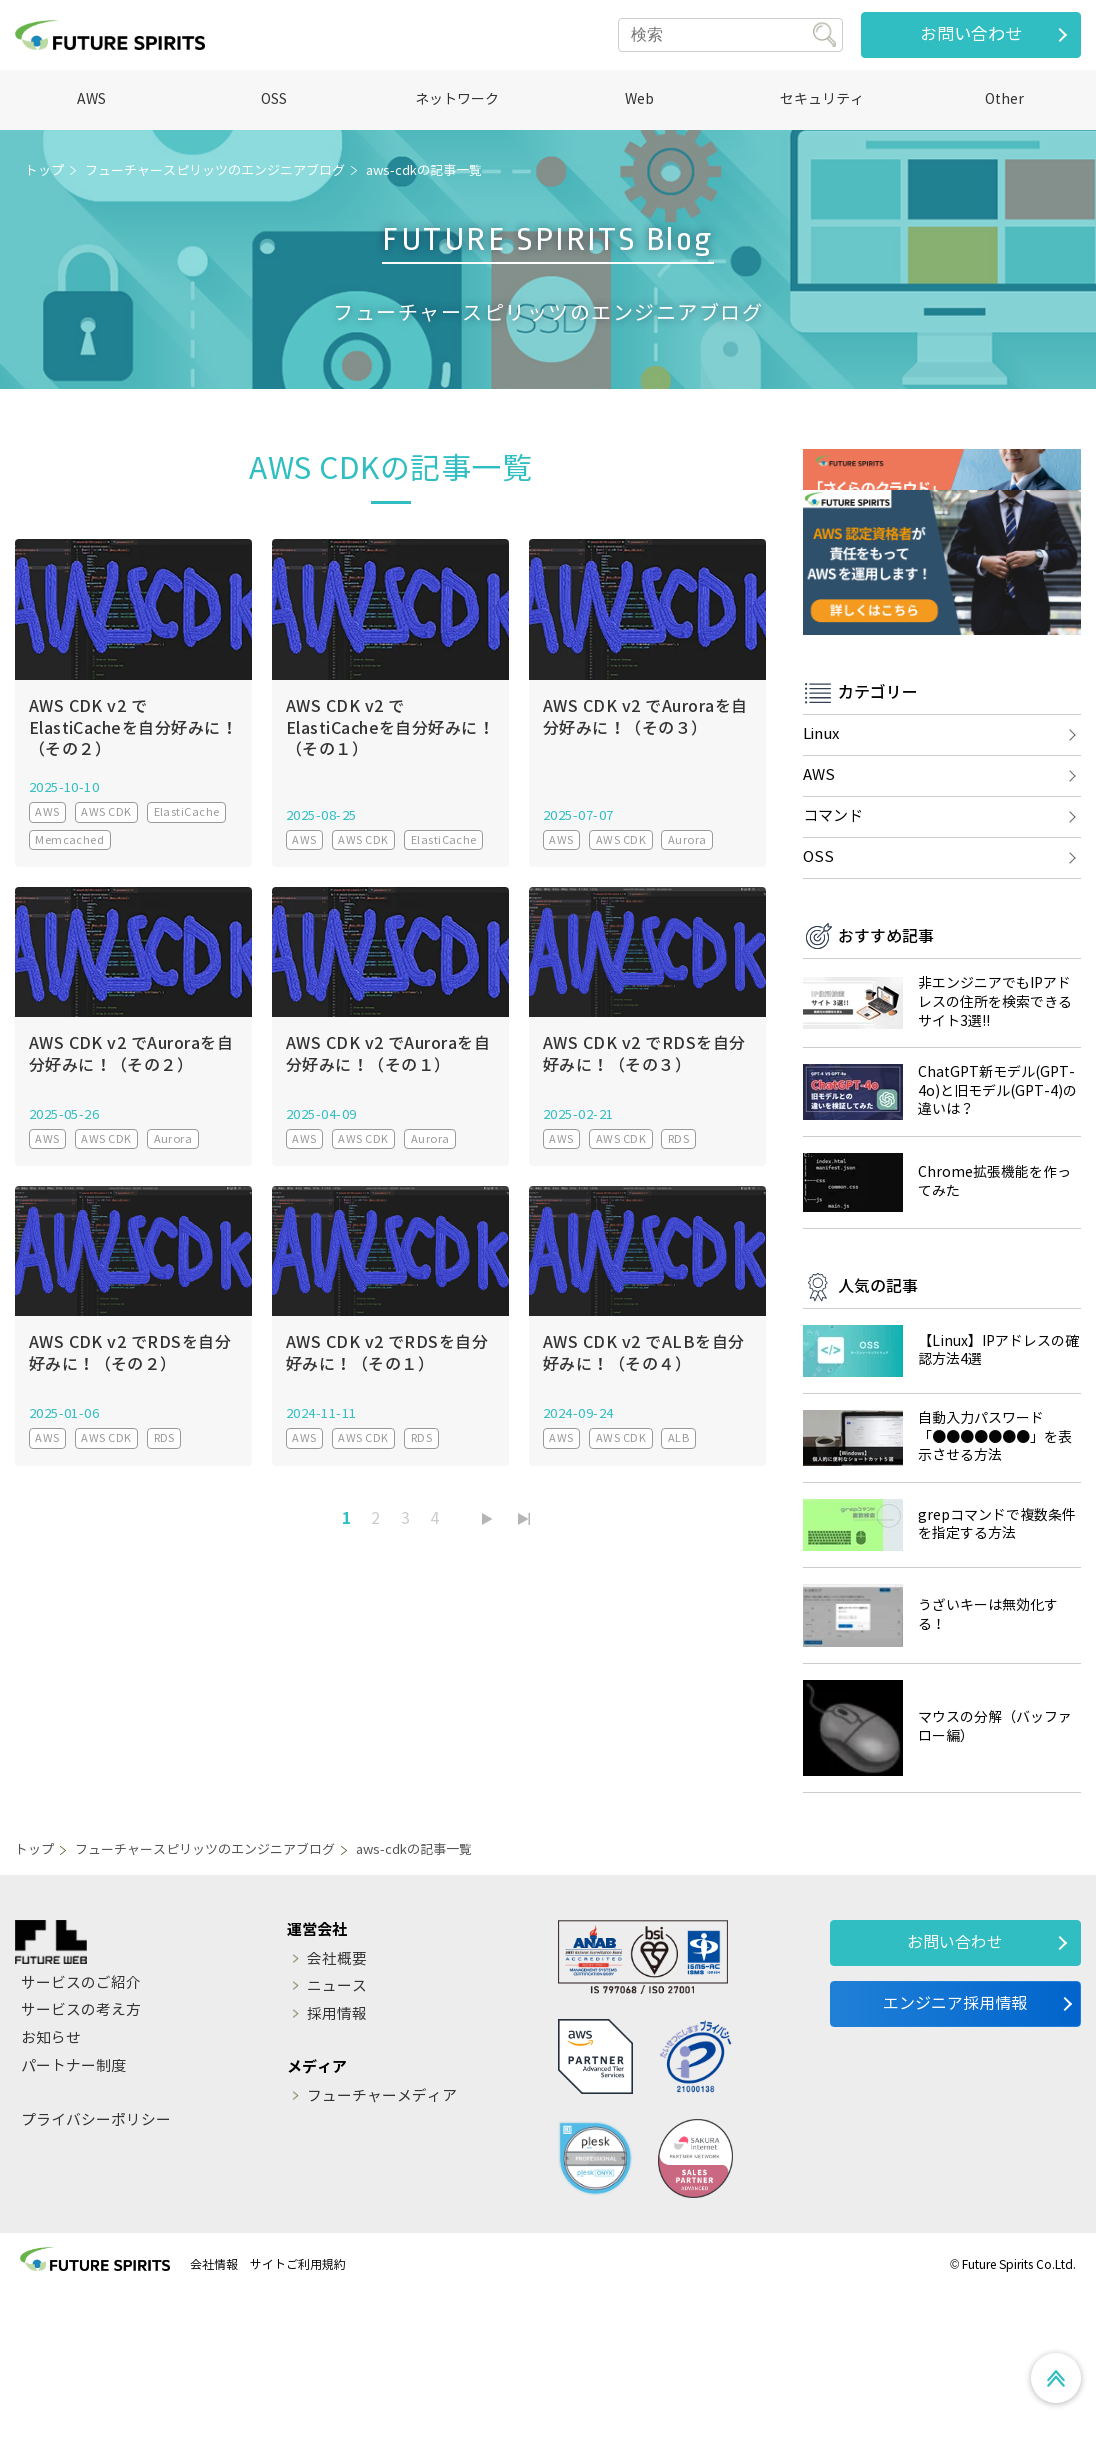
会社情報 (214, 2409)
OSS (274, 99)
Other (1004, 99)
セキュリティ (822, 99)
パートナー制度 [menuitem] (73, 2212)
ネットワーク (457, 99)
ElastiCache (187, 812)
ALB (678, 1436)
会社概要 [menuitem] (337, 2103)
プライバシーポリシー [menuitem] (96, 2266)
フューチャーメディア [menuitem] (382, 2242)
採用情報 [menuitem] (337, 2160)
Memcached (69, 840)
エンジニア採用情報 (955, 2147)
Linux (821, 879)
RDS (678, 1138)
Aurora (687, 840)
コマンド (833, 961)
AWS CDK (106, 812)
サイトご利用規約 (298, 2409)
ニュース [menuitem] (337, 2132)
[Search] (730, 35)
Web (639, 99)
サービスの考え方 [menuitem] (81, 2156)
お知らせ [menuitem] (51, 2184)
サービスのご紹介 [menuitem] (81, 2127)
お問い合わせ (971, 34)
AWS (91, 99)
